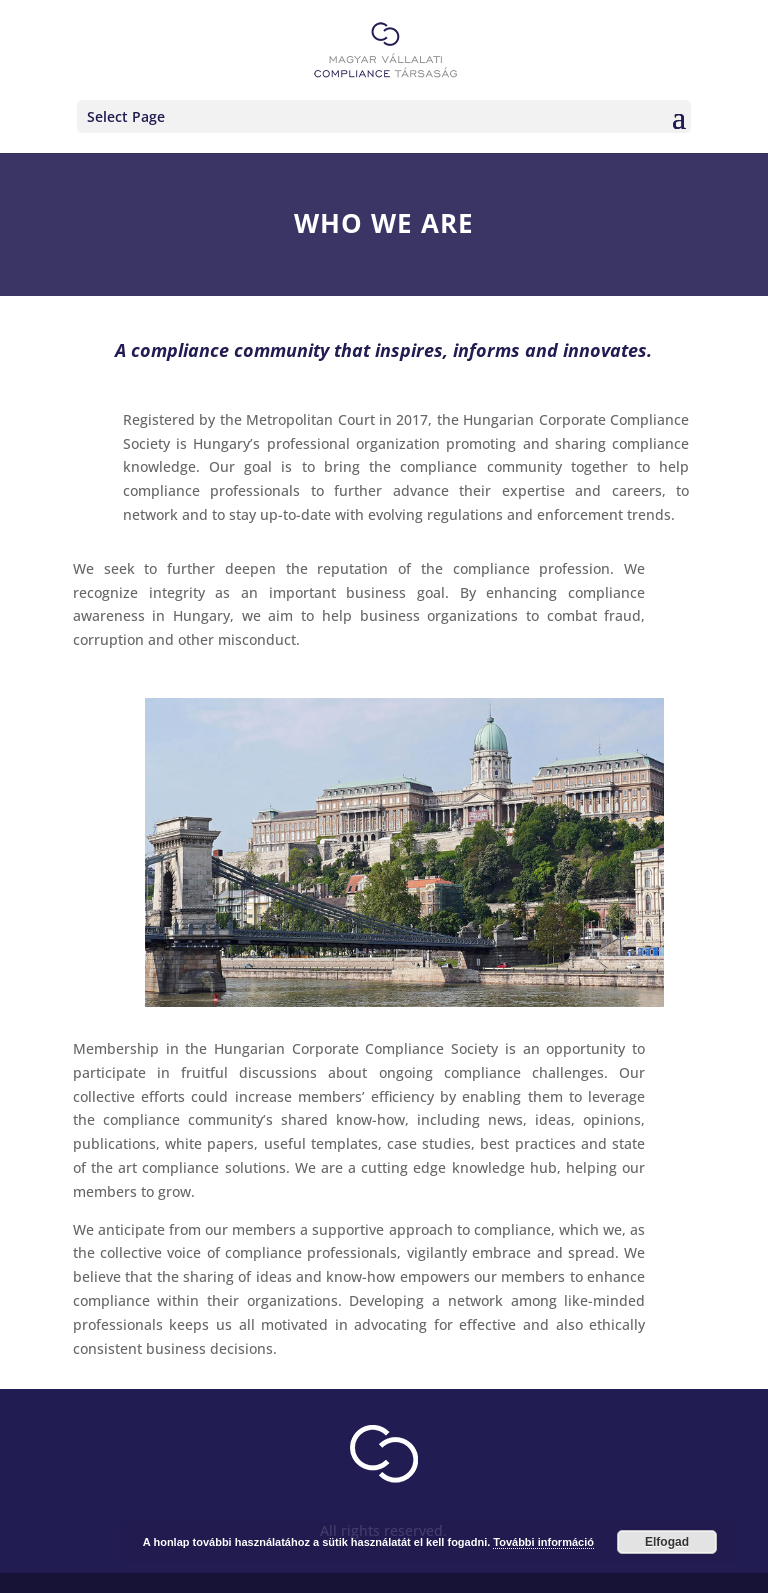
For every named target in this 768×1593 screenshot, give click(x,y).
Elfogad (667, 1542)
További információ (543, 1542)
